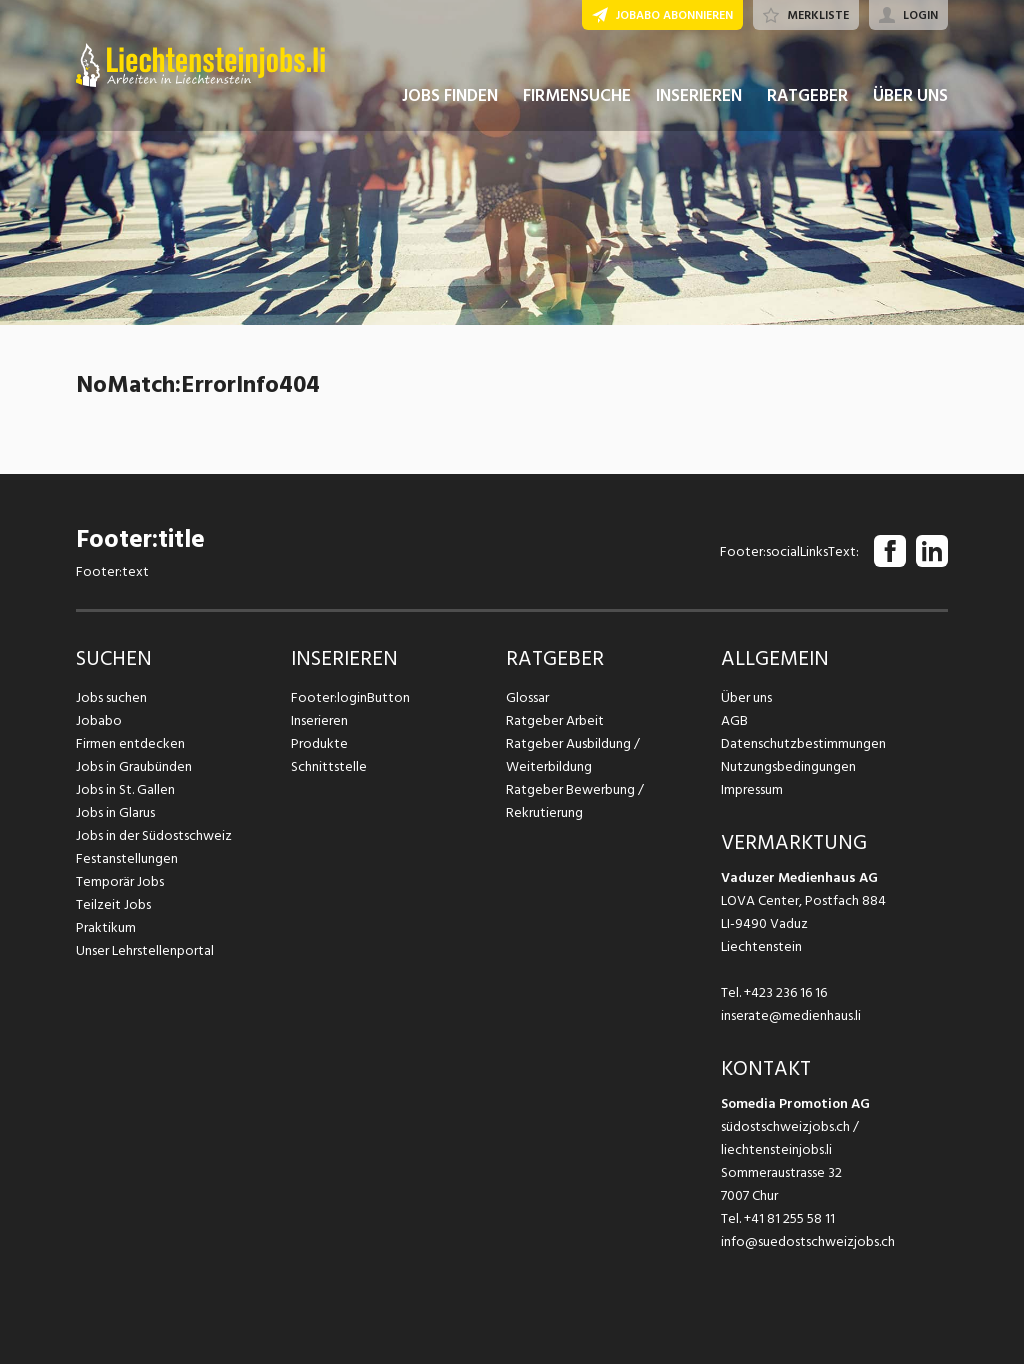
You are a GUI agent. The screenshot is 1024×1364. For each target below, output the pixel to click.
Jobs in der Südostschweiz (154, 835)
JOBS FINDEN (450, 98)
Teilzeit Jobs (113, 904)
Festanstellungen (127, 858)
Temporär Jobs (120, 881)
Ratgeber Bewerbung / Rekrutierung (575, 801)
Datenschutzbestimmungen (803, 743)
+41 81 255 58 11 (789, 1218)
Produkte (319, 743)
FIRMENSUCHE (577, 98)
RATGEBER (807, 98)
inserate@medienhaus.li (791, 1015)
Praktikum (106, 927)
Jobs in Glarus (115, 812)
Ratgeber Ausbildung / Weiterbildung (573, 755)
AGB (734, 720)
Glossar (527, 697)
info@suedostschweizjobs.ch (808, 1241)
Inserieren (319, 720)
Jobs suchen (111, 697)
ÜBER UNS (910, 98)
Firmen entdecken (130, 743)
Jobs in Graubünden (134, 766)
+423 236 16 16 (785, 992)
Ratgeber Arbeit (555, 720)
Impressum (752, 789)
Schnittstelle (329, 766)
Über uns (746, 697)
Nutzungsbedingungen (788, 766)
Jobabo (99, 720)
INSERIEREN (699, 98)
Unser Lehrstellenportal (145, 950)
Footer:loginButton (350, 697)
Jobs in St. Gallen (125, 789)
